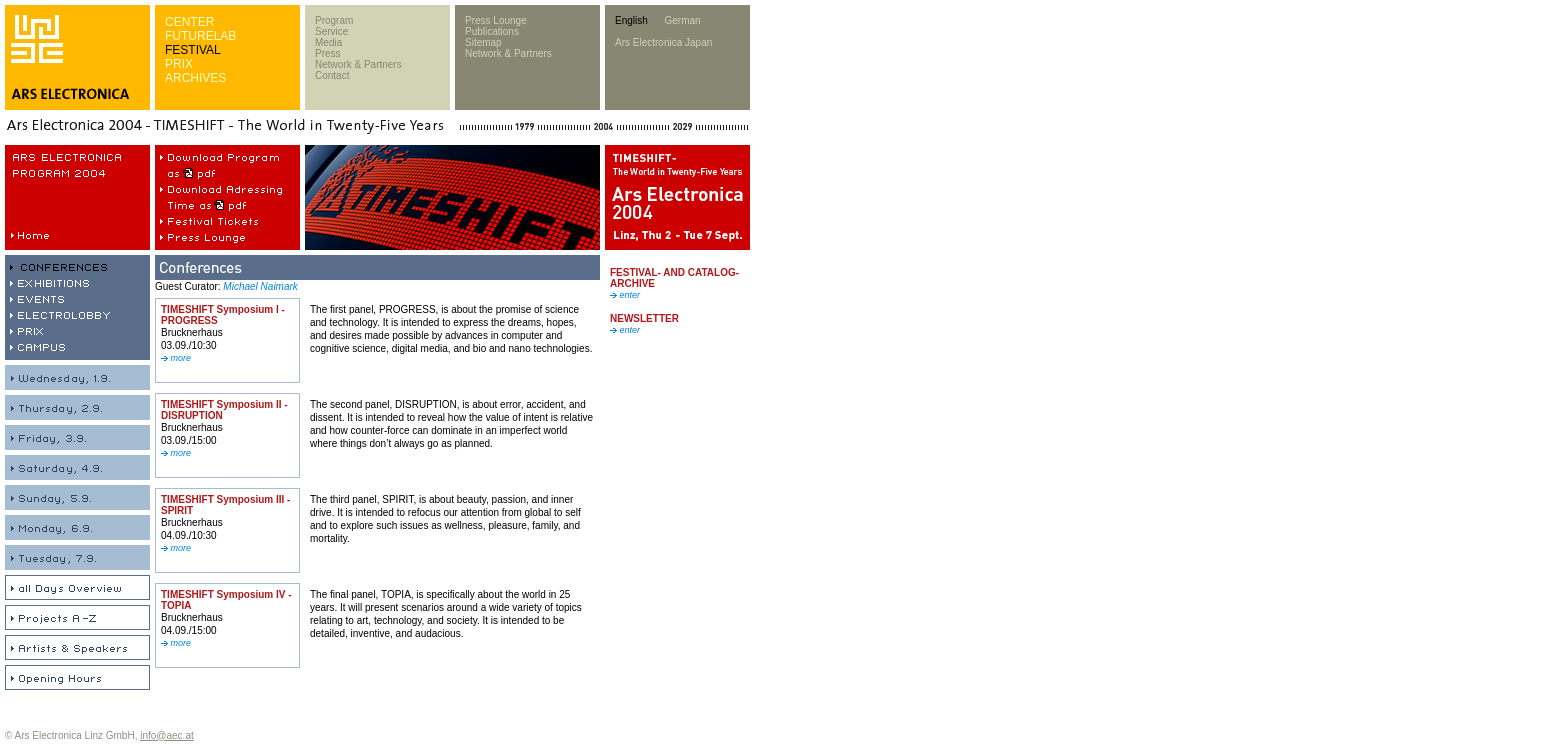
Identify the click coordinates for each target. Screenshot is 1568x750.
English (631, 20)
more (176, 358)
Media (328, 42)
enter (625, 295)
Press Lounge (496, 20)
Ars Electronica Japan (663, 42)
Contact (332, 75)
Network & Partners (358, 64)
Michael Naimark (260, 286)
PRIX (179, 64)
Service (331, 31)
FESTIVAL (193, 50)
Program (334, 20)
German (682, 20)
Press (328, 53)
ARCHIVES (195, 78)
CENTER (189, 22)
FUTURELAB (200, 36)
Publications (492, 31)
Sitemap (483, 42)
